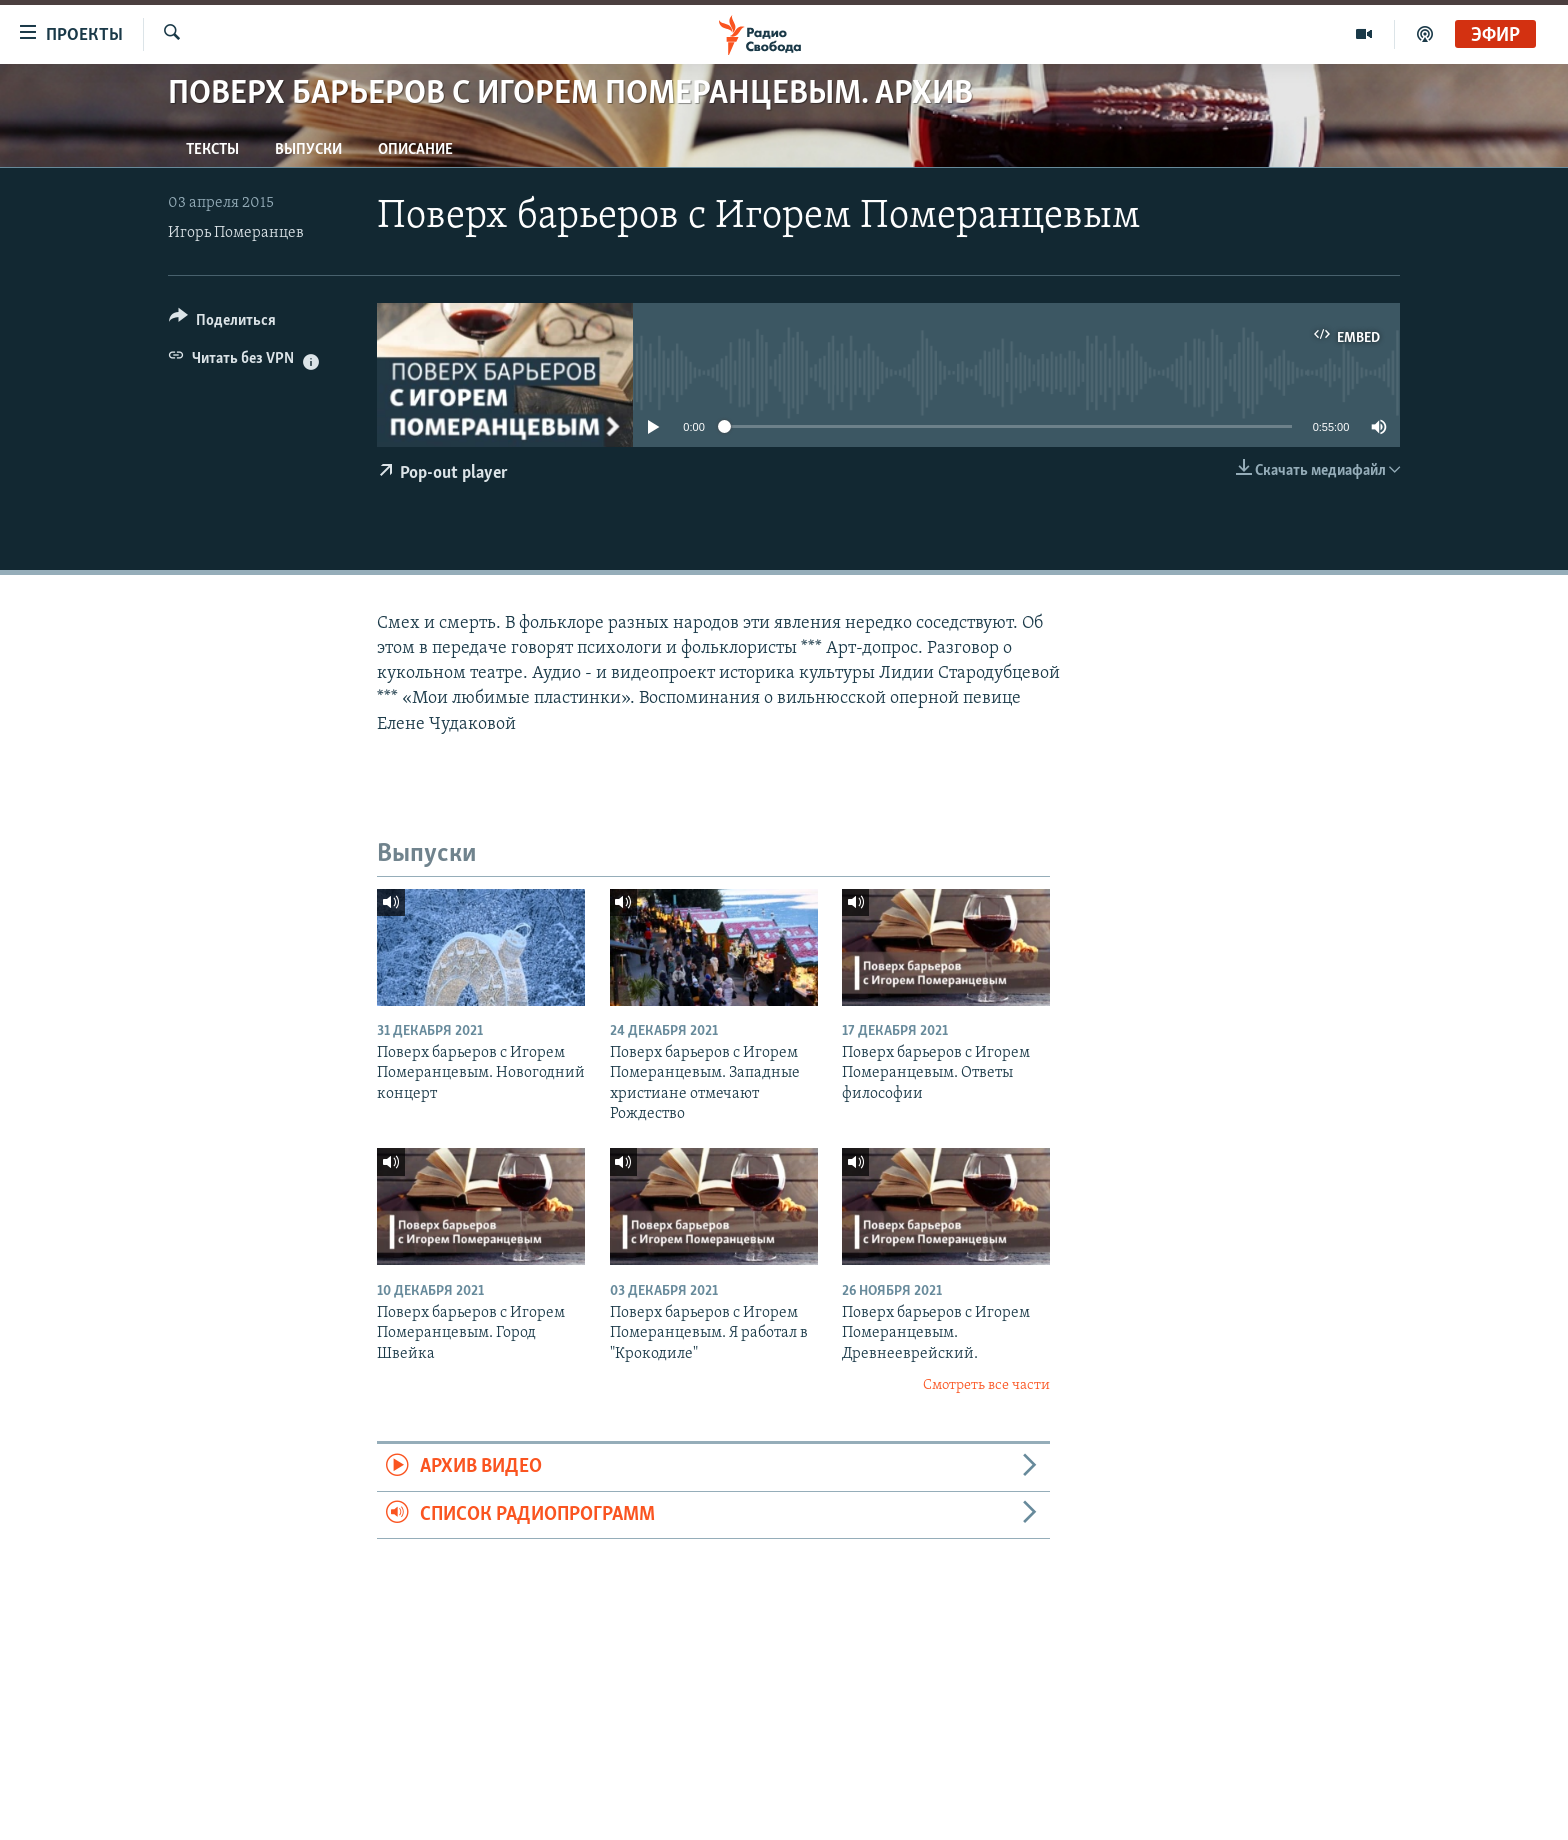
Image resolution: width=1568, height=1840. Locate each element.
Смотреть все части (986, 1385)
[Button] (222, 323)
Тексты (212, 150)
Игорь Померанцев (236, 233)
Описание (415, 150)
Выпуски (308, 150)
